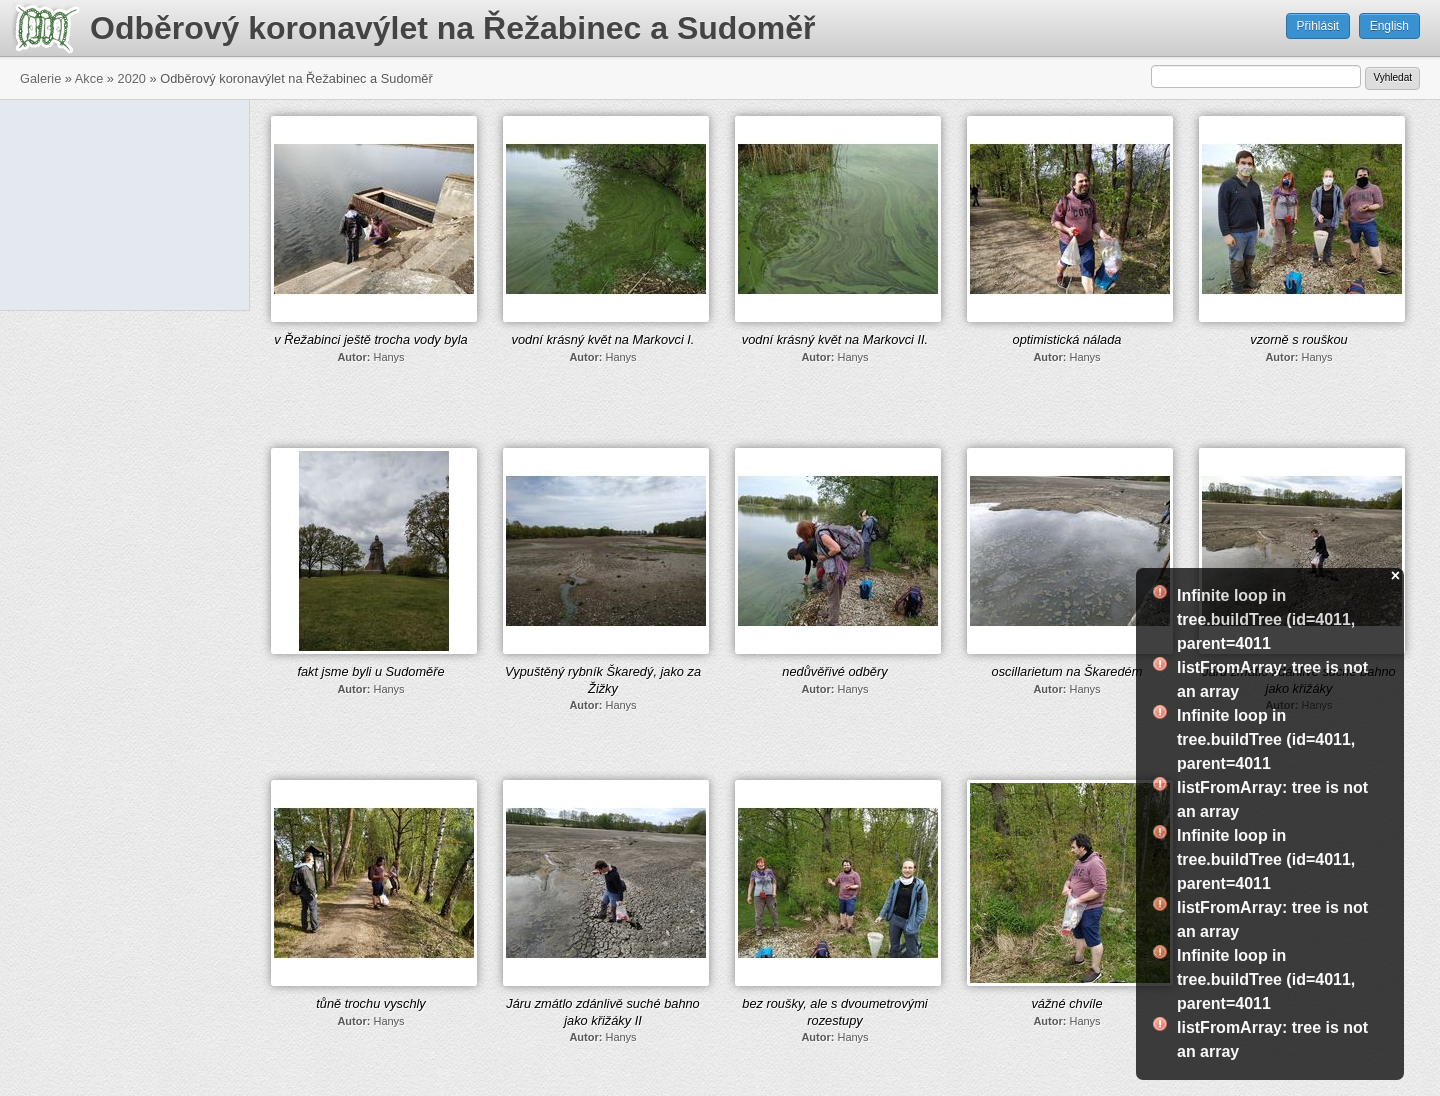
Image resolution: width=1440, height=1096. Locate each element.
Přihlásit (1318, 26)
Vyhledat (1392, 77)
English (1389, 26)
